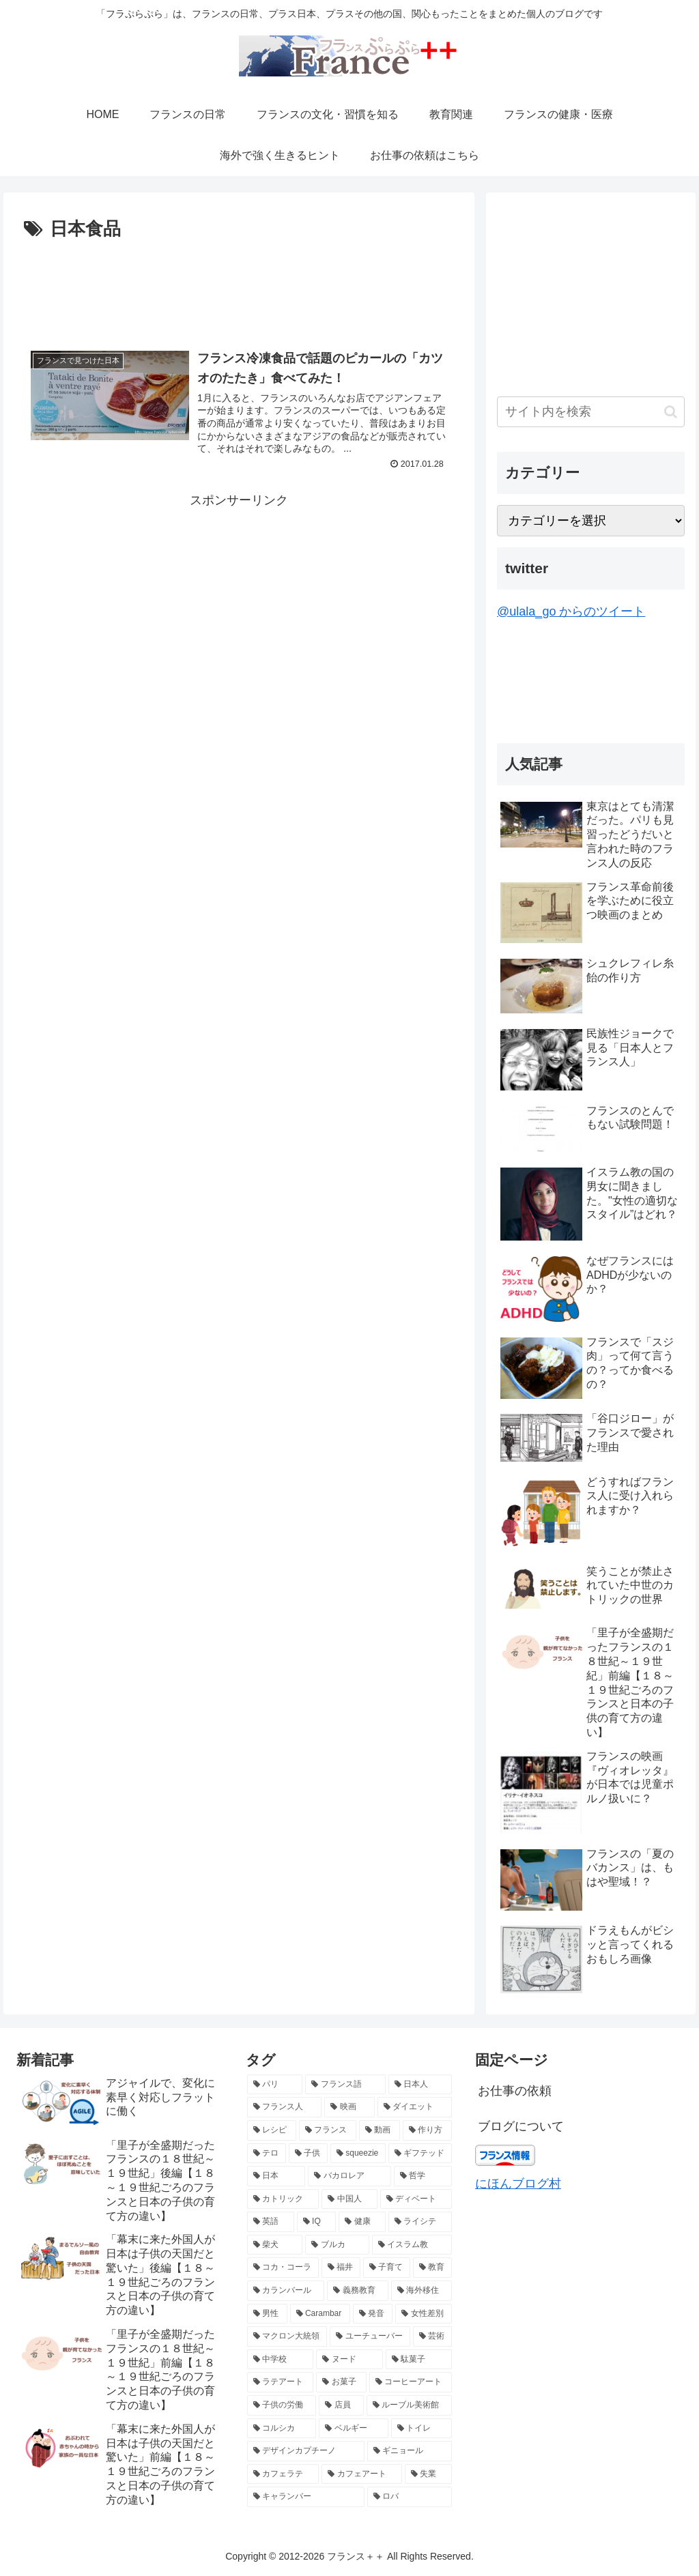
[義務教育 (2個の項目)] (357, 2291)
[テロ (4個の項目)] (266, 2153)
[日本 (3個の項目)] (276, 2176)
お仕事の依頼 (515, 2091)
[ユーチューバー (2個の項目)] (370, 2336)
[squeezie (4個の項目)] (358, 2153)
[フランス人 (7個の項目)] (284, 2107)
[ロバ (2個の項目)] (409, 2497)
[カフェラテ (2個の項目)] (283, 2474)
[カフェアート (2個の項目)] (361, 2474)
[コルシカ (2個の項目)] (281, 2428)
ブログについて (521, 2126)
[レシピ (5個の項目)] (271, 2130)
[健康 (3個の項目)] (362, 2222)
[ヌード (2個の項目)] (349, 2359)
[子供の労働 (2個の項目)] (281, 2405)
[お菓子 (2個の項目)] (341, 2382)
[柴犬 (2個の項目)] (274, 2245)
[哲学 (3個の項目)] (423, 2176)
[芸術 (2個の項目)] (432, 2336)
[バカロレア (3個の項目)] (349, 2176)
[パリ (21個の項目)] (274, 2084)
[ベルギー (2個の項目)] (353, 2428)
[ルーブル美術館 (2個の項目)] (409, 2405)
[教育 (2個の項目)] (432, 2267)
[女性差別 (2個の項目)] (423, 2314)
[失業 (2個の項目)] (428, 2474)
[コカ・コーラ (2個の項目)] (283, 2267)
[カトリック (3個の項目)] (283, 2199)
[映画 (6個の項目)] (349, 2107)
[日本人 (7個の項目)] (420, 2084)
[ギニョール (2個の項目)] (409, 2451)
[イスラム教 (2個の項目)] (412, 2245)
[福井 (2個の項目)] (341, 2267)
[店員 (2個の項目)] (341, 2405)
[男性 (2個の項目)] (267, 2314)
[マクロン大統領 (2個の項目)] (287, 2336)
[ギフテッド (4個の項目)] (420, 2153)
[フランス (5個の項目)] (327, 2130)
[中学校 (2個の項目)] (280, 2359)
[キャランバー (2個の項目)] (306, 2497)
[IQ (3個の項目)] (317, 2222)
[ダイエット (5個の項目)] (414, 2107)
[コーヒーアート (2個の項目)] (410, 2382)
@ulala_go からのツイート (571, 611)
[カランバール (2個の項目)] (285, 2291)
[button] (671, 412)
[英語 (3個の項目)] (270, 2222)
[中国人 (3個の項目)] (349, 2199)
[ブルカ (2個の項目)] (337, 2245)
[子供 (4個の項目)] (308, 2153)
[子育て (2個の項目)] (386, 2267)
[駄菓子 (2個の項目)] (419, 2359)
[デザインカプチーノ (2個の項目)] (306, 2451)
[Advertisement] (239, 286)
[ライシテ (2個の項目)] (420, 2222)
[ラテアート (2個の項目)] (280, 2382)
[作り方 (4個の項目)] (427, 2130)
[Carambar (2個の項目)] (320, 2314)
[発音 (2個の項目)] (373, 2314)
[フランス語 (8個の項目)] (345, 2084)
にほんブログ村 (518, 2183)
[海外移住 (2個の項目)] (421, 2291)
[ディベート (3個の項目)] (416, 2199)
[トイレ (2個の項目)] (421, 2428)
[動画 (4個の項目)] (379, 2130)
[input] (590, 411)
